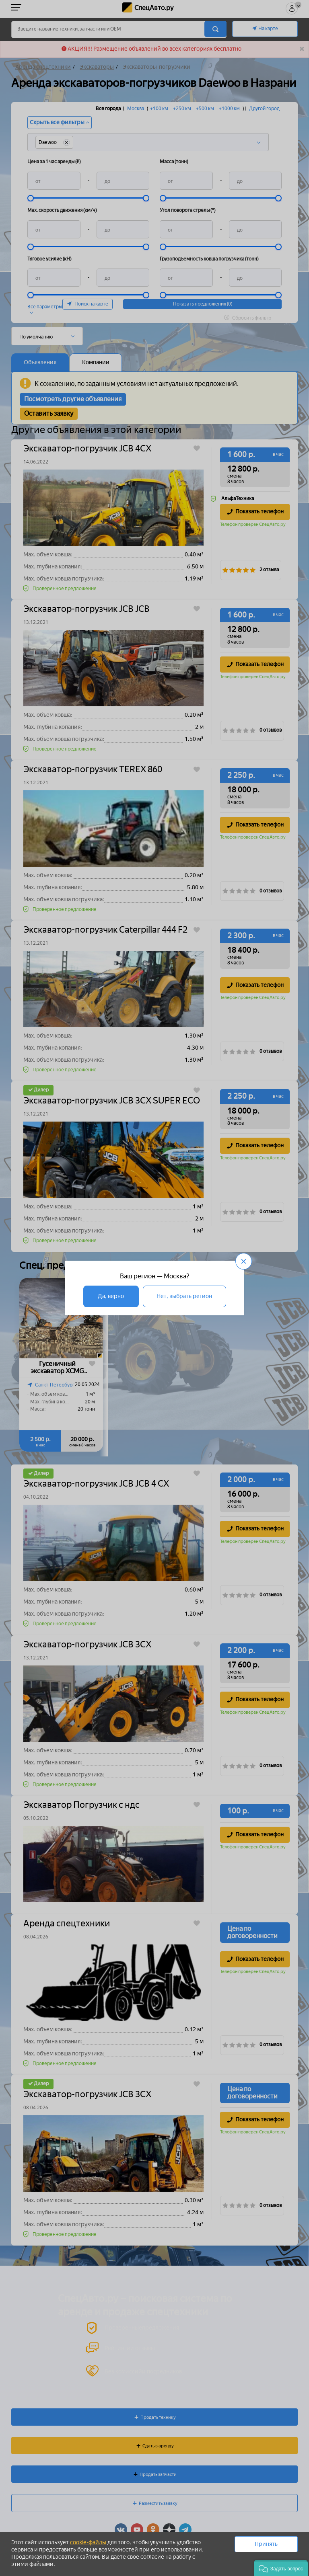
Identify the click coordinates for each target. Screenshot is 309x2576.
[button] (281, 2568)
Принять (266, 2544)
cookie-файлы (88, 2542)
